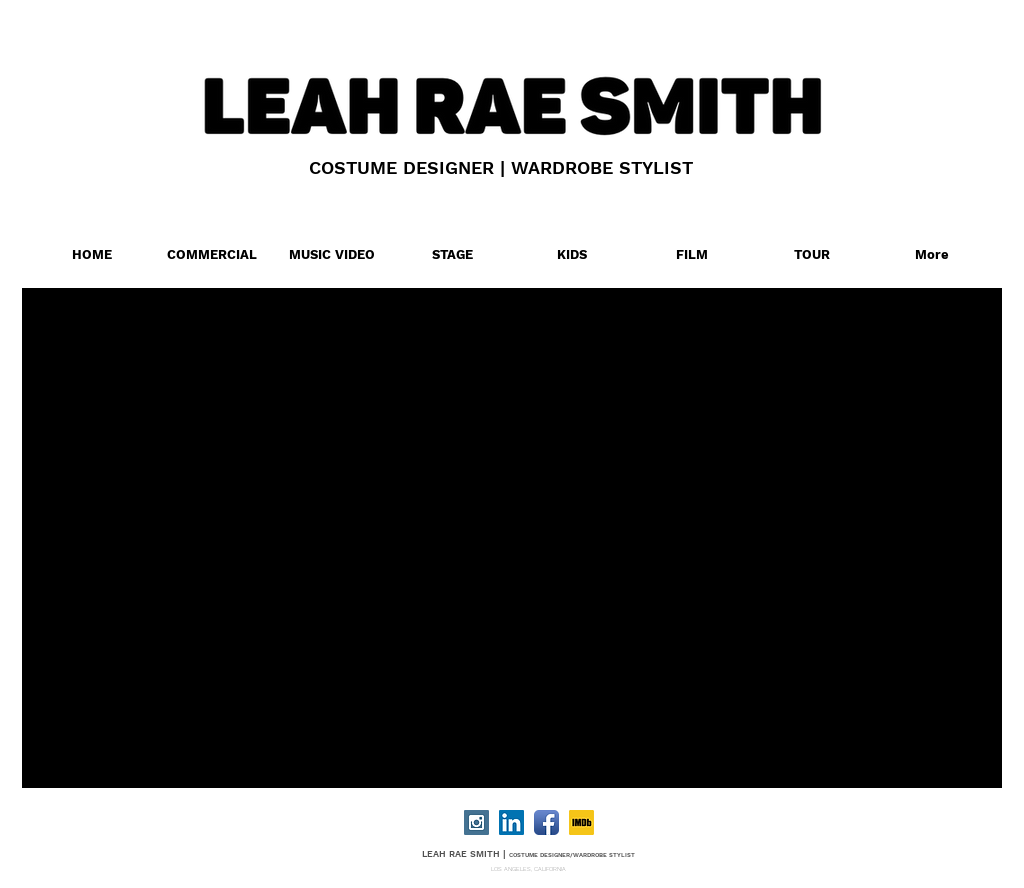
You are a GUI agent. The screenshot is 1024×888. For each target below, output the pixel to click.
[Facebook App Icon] (546, 822)
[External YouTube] (538, 525)
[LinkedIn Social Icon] (511, 822)
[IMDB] (581, 822)
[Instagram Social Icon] (476, 822)
